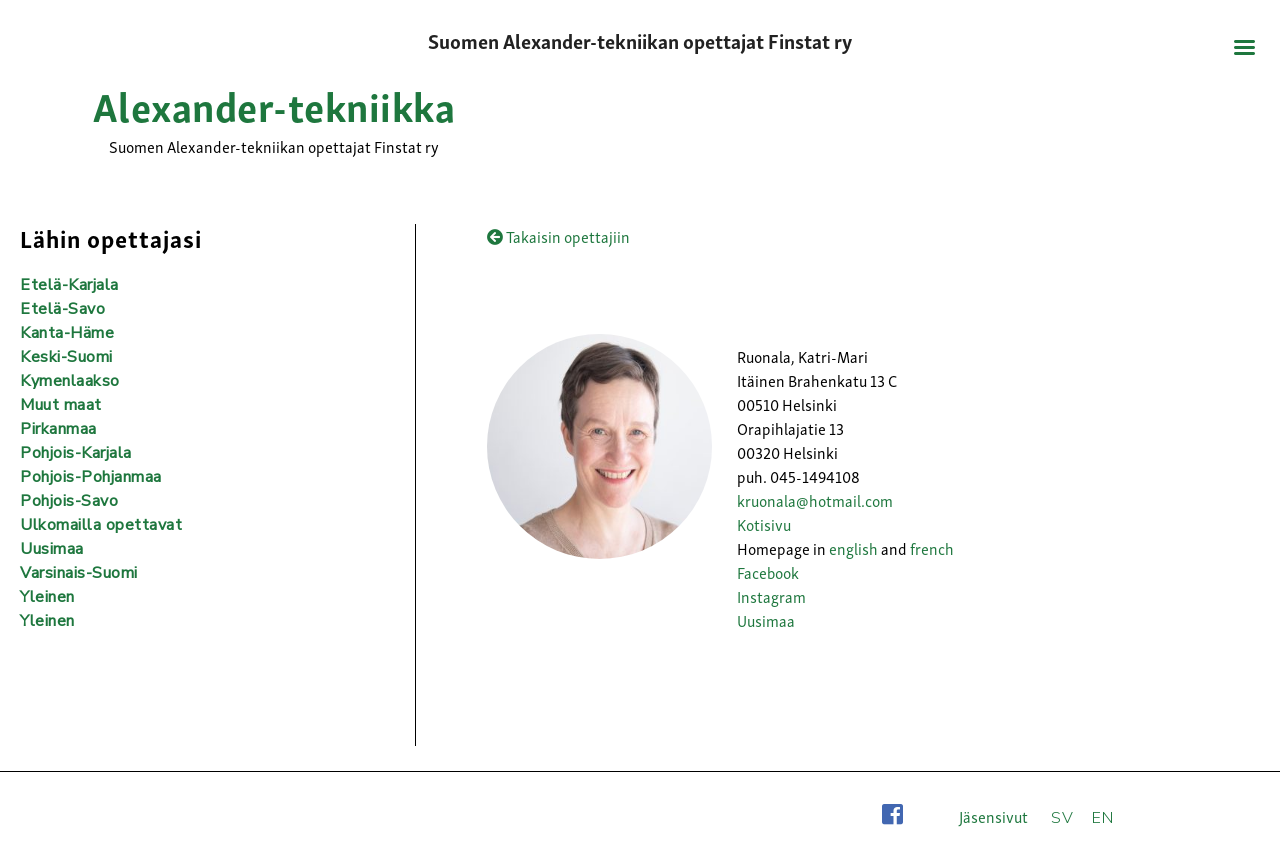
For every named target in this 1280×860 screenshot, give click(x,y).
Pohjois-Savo (69, 501)
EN (1102, 818)
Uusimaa (766, 620)
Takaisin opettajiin (558, 236)
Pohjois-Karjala (76, 453)
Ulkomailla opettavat (101, 525)
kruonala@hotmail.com (815, 500)
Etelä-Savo (62, 309)
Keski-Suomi (66, 357)
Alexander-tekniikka (274, 104)
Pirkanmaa (58, 429)
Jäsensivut (993, 816)
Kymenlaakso (70, 381)
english (853, 548)
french (932, 548)
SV (1062, 818)
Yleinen (47, 597)
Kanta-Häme (67, 333)
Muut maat (61, 405)
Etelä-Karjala (69, 285)
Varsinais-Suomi (79, 573)
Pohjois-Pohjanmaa (91, 477)
